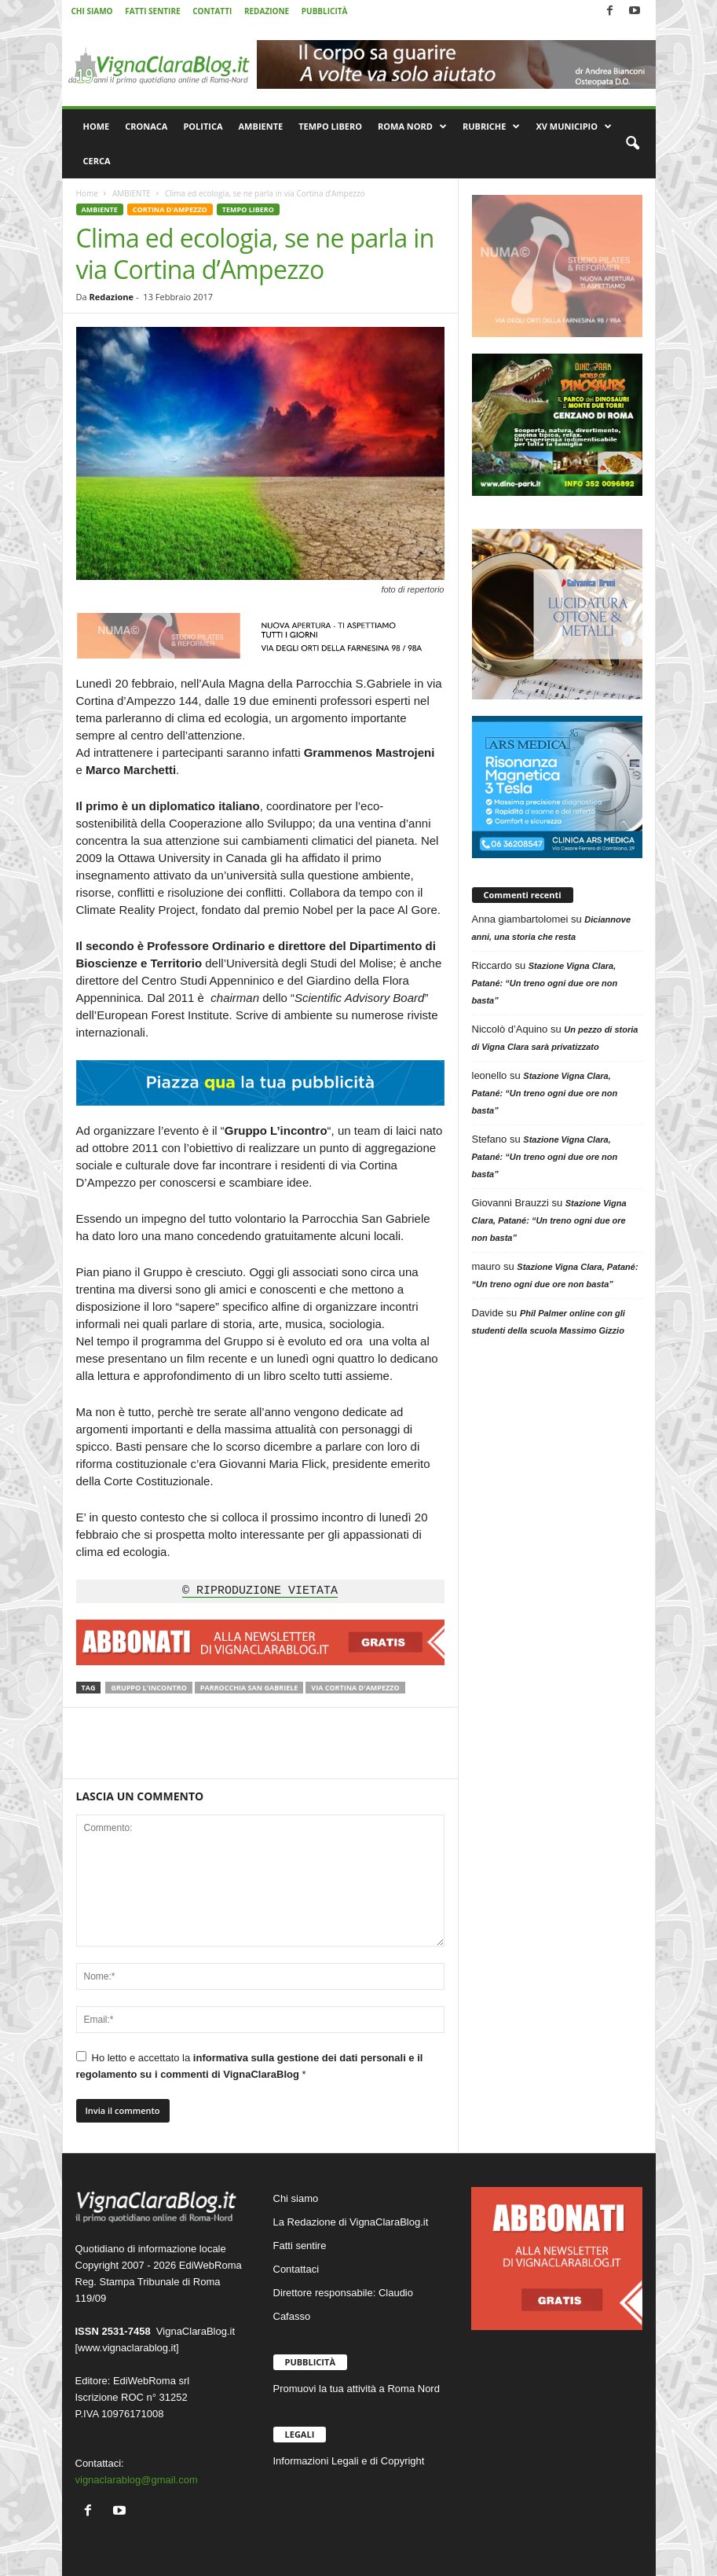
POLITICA (202, 126)
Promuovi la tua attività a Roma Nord (356, 2388)
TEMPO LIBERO (330, 126)
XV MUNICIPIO (574, 126)
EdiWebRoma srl (151, 2381)
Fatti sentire (300, 2245)
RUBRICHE (491, 126)
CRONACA (146, 126)
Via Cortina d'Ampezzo (355, 1687)
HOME (96, 126)
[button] (632, 144)
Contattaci (296, 2269)
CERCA (97, 161)
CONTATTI (212, 11)
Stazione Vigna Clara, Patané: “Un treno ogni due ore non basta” (545, 983)
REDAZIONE (266, 11)
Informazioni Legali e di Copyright (349, 2461)
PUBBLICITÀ (325, 11)
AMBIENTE (261, 126)
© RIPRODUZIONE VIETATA (260, 1591)
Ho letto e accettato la (249, 2065)
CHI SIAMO (92, 11)
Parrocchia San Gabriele (249, 1687)
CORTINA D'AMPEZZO (170, 209)
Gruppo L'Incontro (148, 1687)
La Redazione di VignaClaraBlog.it (351, 2222)
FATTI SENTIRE (152, 11)
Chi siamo (296, 2198)
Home (87, 193)
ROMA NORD (412, 126)
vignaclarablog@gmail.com (136, 2480)
